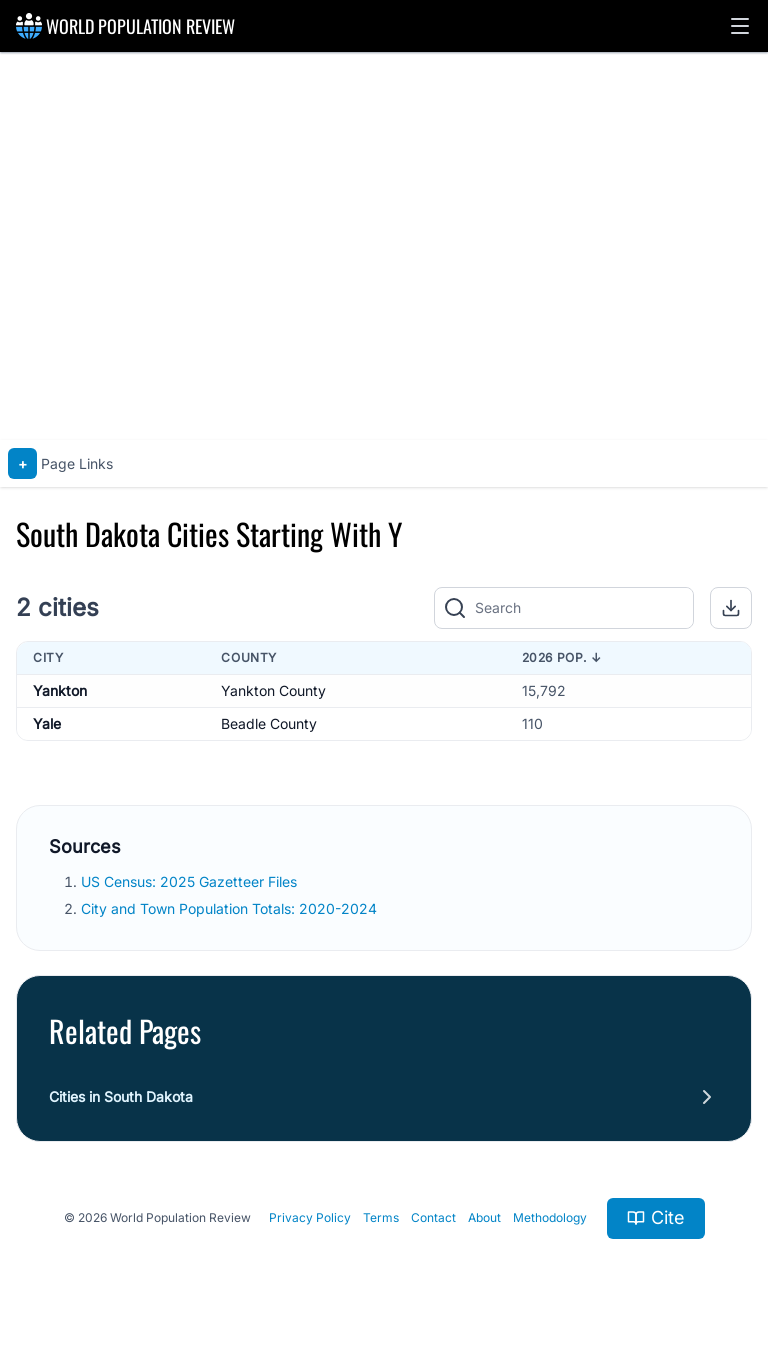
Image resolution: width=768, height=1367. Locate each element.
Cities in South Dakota (121, 1096)
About (484, 1217)
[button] (740, 26)
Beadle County (269, 723)
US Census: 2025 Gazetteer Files (191, 881)
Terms (381, 1217)
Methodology (550, 1217)
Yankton (60, 690)
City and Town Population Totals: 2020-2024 (231, 908)
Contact (433, 1217)
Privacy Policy (310, 1217)
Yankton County (273, 690)
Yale (47, 723)
